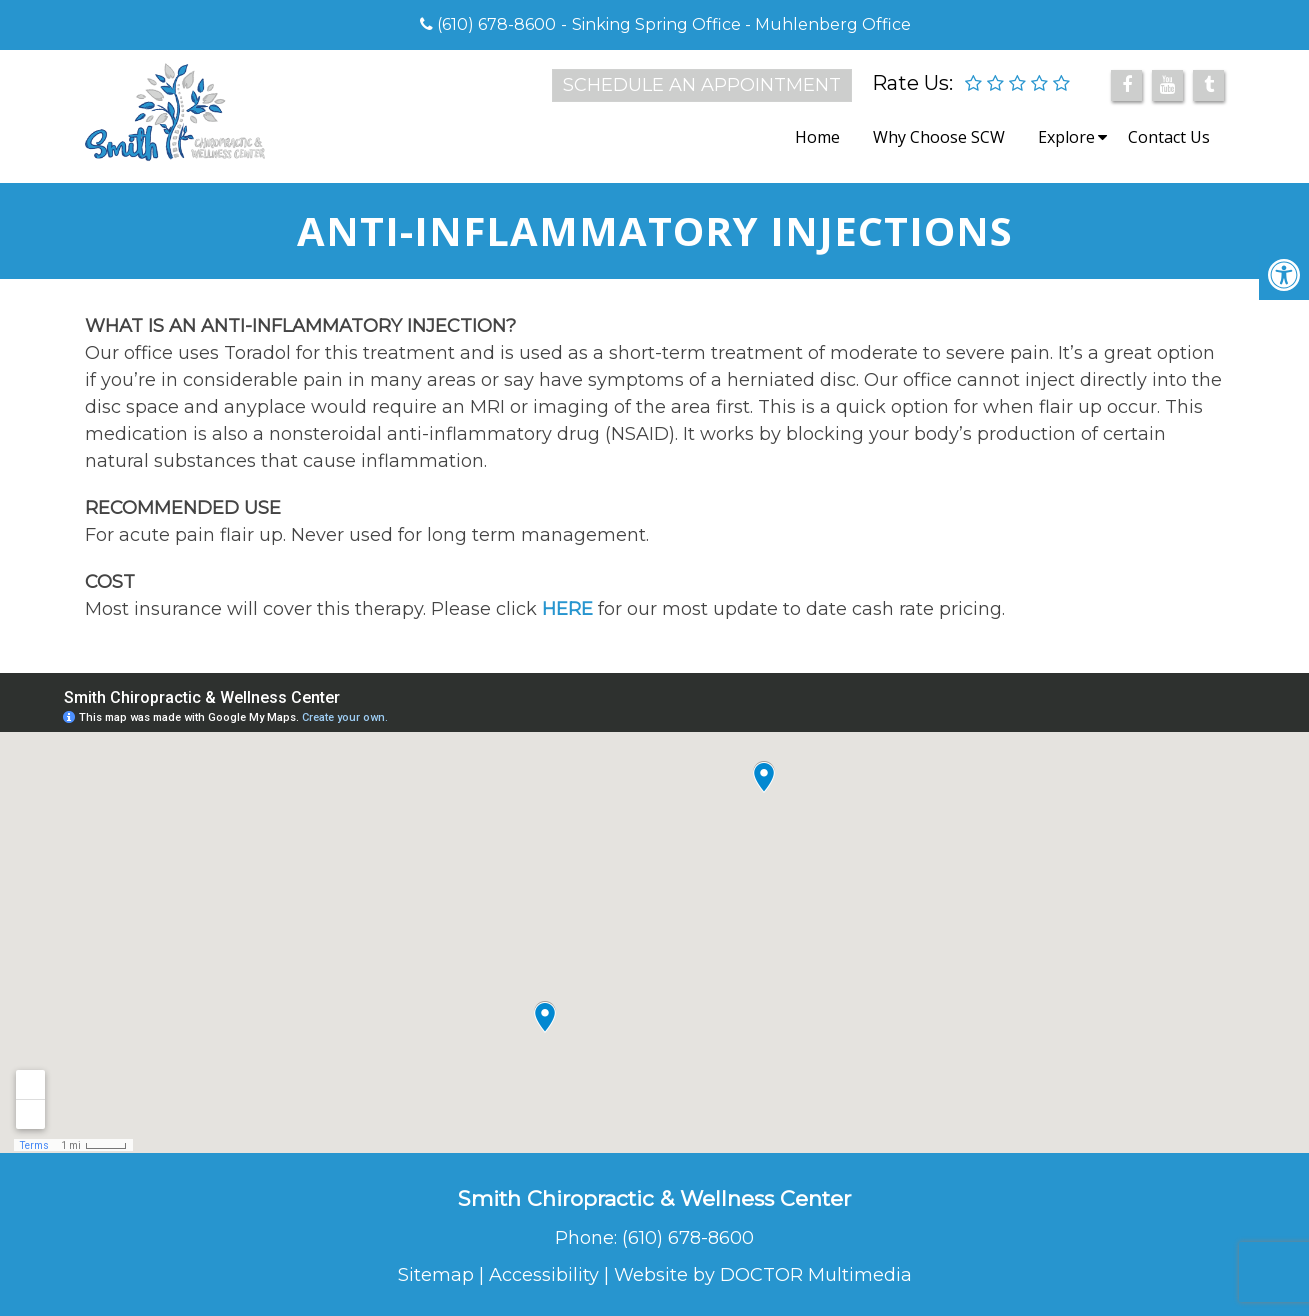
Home (817, 137)
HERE (567, 609)
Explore (1066, 137)
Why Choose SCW (939, 137)
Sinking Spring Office (656, 24)
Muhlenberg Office (833, 24)
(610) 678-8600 (496, 24)
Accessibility (544, 1275)
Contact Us (1169, 137)
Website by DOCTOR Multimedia (763, 1275)
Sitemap (436, 1275)
